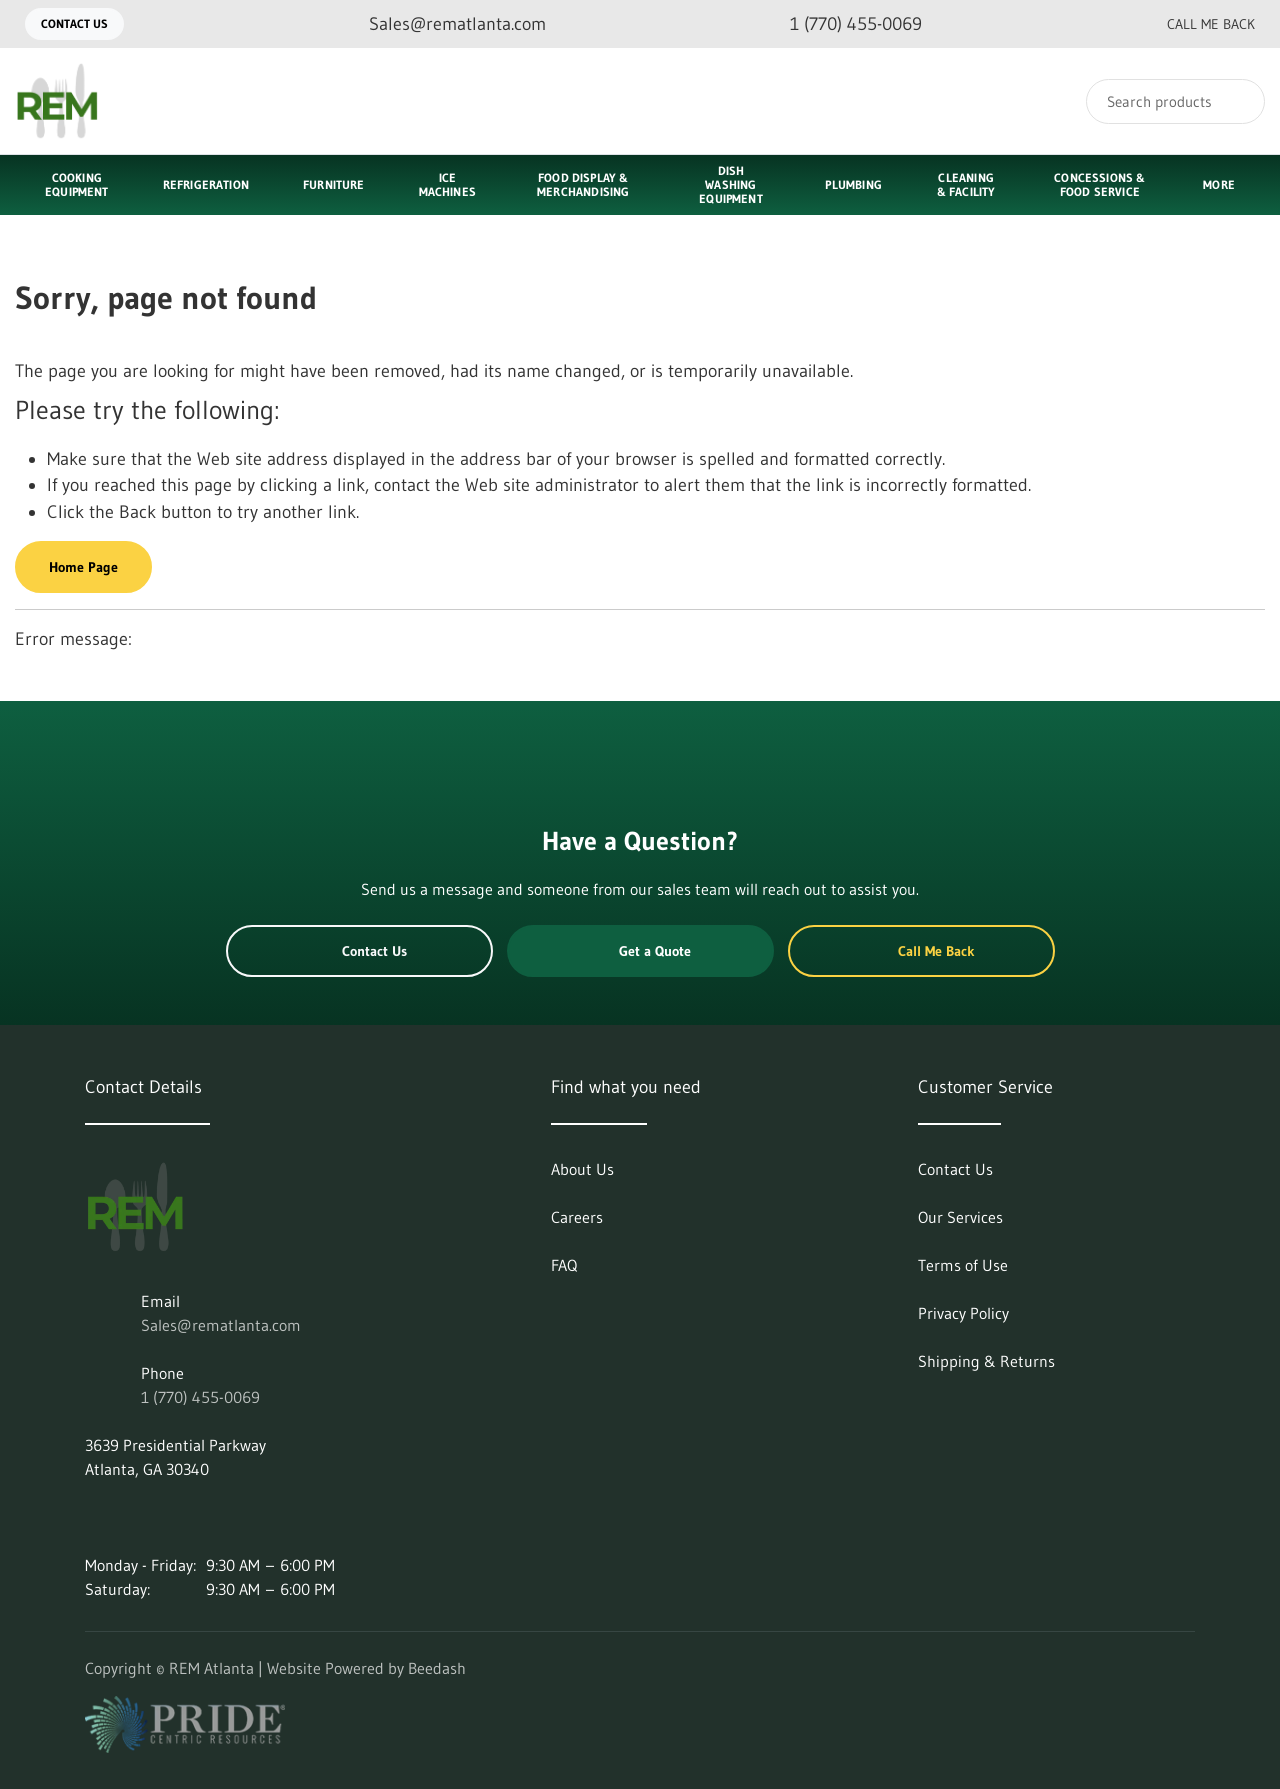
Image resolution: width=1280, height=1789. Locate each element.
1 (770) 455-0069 (200, 1397)
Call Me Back (1195, 24)
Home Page (83, 567)
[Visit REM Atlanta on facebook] (178, 1517)
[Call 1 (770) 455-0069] (840, 24)
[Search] (1175, 101)
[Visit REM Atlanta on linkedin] (94, 1517)
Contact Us (74, 23)
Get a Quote (640, 951)
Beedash (437, 1668)
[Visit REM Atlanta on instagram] (136, 1517)
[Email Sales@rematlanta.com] (441, 24)
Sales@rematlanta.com (221, 1325)
